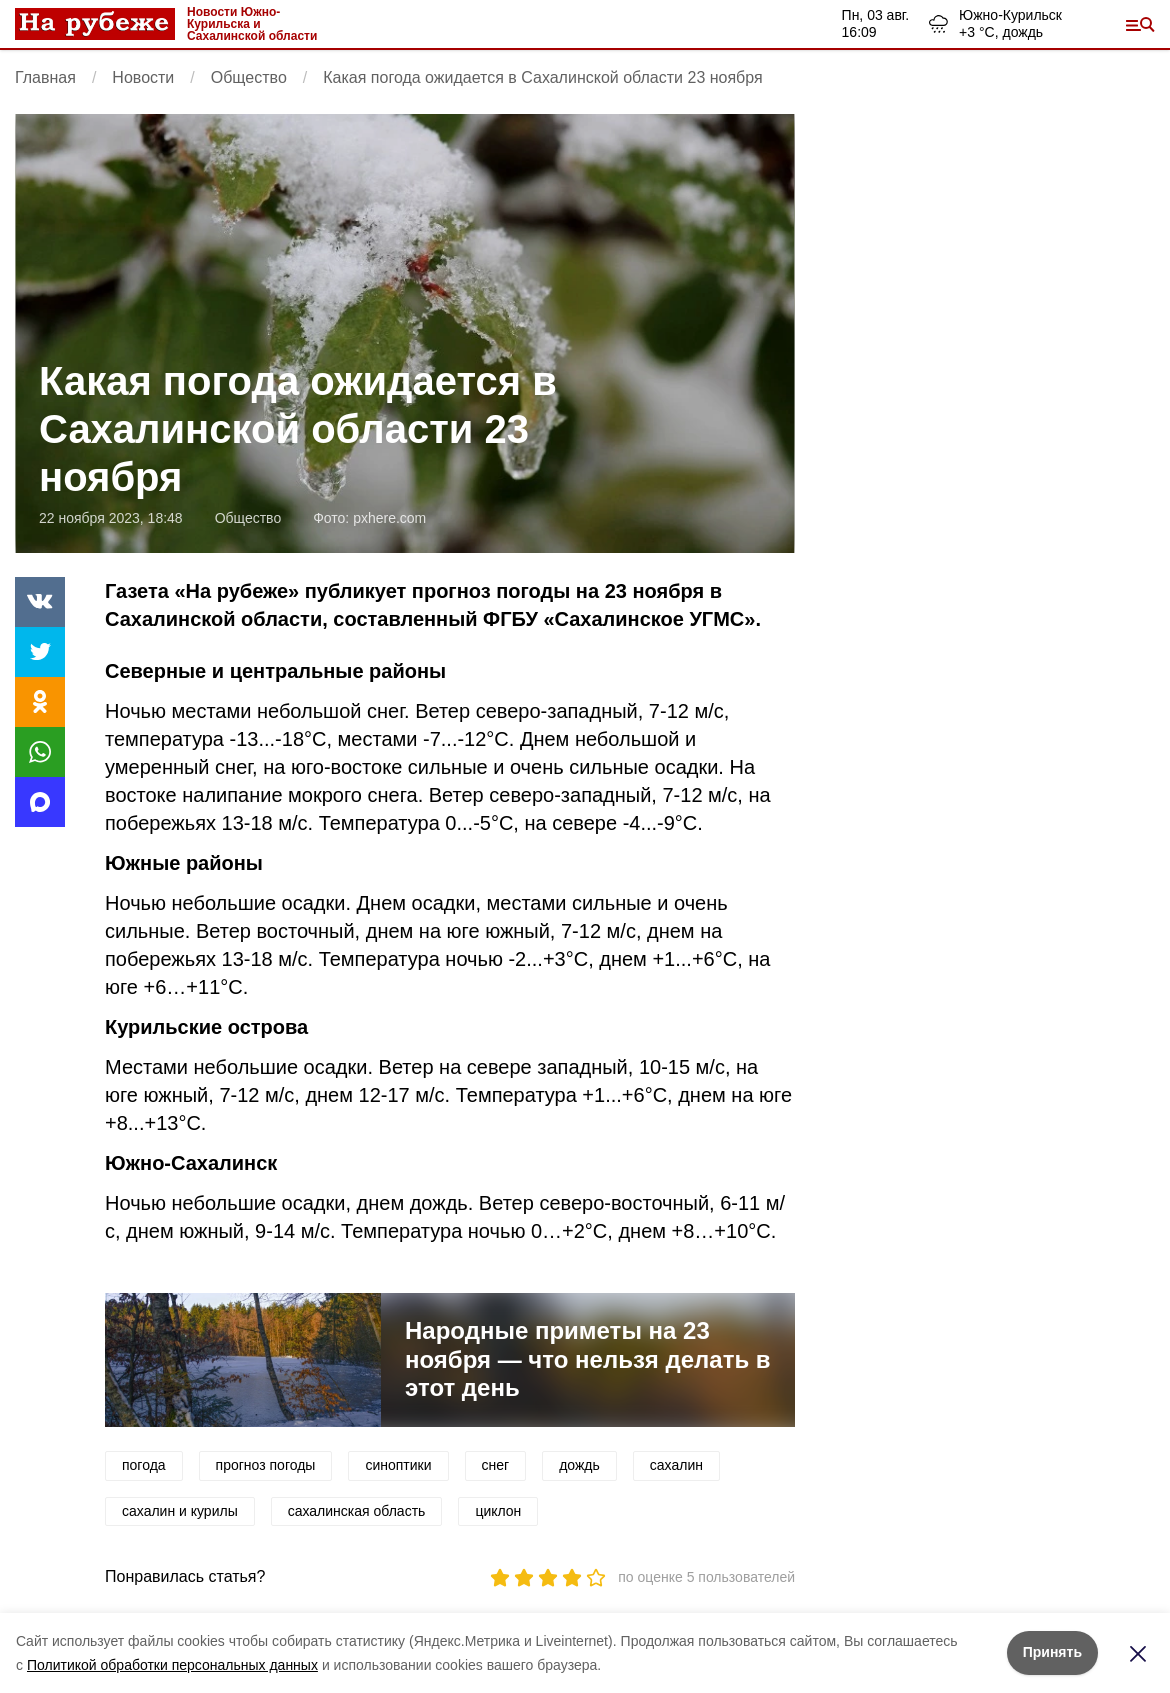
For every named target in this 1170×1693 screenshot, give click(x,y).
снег (496, 1465)
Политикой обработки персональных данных (172, 1665)
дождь (579, 1465)
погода (144, 1465)
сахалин (676, 1465)
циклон (498, 1511)
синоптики (398, 1465)
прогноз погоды (266, 1465)
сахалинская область (357, 1511)
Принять (1052, 1652)
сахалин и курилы (180, 1511)
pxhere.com (389, 518)
